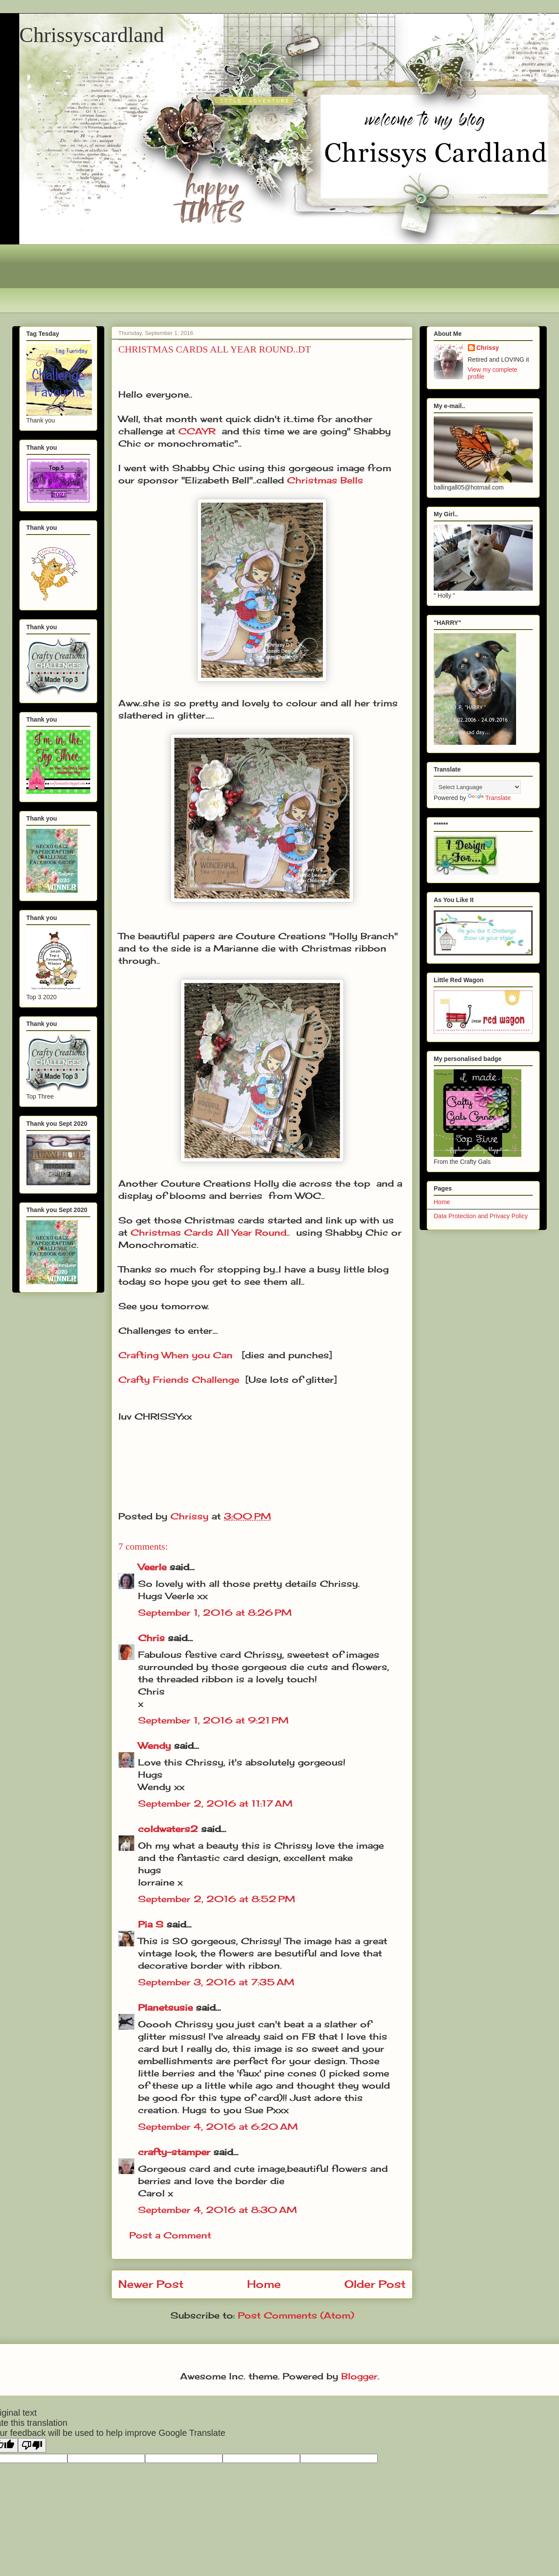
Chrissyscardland (91, 34)
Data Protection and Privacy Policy (481, 1215)
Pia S (150, 1924)
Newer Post (151, 2284)
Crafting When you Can (175, 1355)
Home (264, 2284)
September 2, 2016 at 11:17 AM (215, 1803)
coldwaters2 (168, 1828)
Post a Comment (170, 2235)
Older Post (375, 2284)
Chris (151, 1637)
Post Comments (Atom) (296, 2315)
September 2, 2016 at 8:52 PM (216, 1898)
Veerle (152, 1566)
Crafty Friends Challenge (178, 1379)
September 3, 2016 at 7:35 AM (216, 1982)
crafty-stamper (174, 2151)
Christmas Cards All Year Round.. (210, 1232)
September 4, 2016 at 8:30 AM (217, 2209)
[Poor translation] (32, 2445)
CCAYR (197, 431)
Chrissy (488, 347)
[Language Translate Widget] (477, 787)
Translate (489, 797)
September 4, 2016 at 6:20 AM (218, 2126)
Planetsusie (165, 2007)
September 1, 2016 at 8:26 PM (215, 1612)
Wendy (154, 1745)
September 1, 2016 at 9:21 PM (213, 1720)
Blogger (359, 2376)
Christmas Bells (325, 480)
